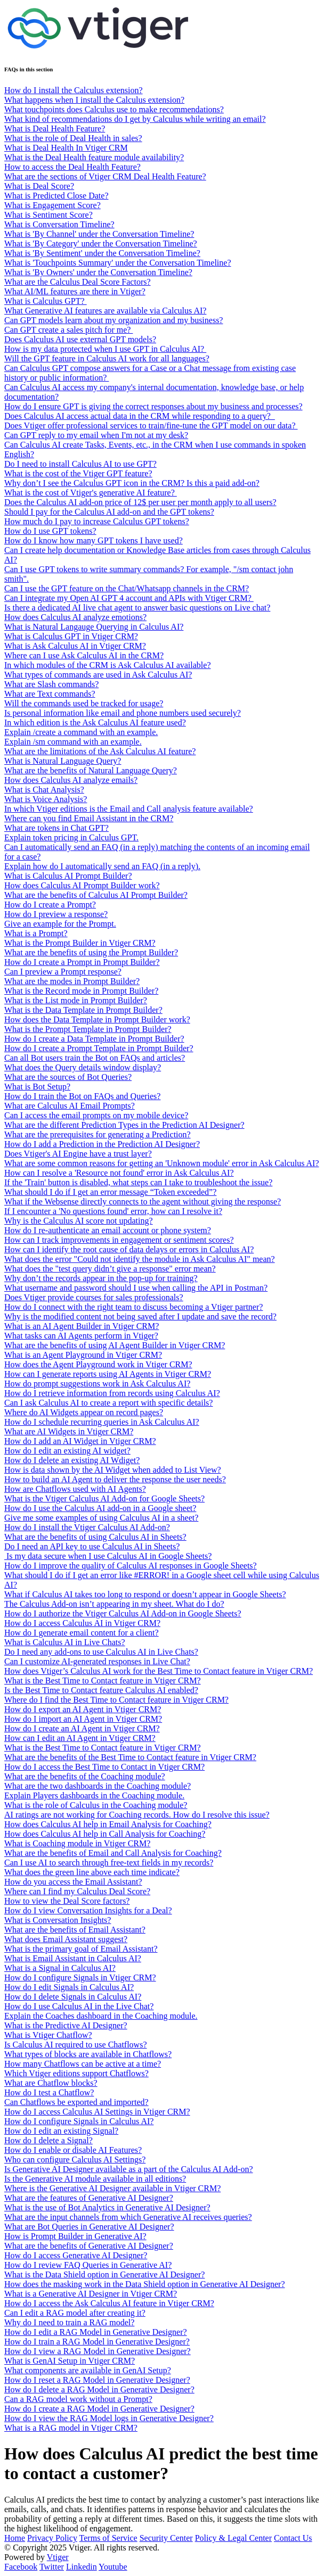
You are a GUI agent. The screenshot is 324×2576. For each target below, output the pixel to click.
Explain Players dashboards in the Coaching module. (94, 1795)
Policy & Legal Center (233, 2537)
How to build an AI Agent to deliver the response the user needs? (115, 1479)
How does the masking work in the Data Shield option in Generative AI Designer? (144, 2284)
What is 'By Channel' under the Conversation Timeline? (99, 233)
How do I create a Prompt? (50, 904)
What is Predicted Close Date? (56, 195)
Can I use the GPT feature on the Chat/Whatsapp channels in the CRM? (126, 588)
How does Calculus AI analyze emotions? (75, 617)
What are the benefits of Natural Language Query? (90, 770)
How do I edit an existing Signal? (61, 2130)
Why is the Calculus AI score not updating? (78, 1220)
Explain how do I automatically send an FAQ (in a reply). (102, 866)
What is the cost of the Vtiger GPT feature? (78, 473)
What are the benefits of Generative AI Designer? (88, 2245)
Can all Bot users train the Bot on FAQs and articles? (94, 1057)
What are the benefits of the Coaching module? (84, 1776)
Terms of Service (108, 2537)
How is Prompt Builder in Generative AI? (75, 2236)
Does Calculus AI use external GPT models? (80, 339)
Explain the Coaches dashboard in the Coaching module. (101, 2015)
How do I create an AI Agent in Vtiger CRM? (82, 1728)
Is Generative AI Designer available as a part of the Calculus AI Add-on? (128, 2169)
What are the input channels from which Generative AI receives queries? (128, 2217)
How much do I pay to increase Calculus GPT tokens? (96, 521)
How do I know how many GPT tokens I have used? (93, 540)
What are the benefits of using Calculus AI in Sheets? (95, 1536)
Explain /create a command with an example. (81, 732)
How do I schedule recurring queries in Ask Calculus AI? (101, 1421)
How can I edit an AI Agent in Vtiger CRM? (80, 1738)
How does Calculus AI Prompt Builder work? (82, 885)
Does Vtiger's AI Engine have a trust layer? (78, 1153)
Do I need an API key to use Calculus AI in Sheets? (92, 1546)
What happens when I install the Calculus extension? (94, 99)
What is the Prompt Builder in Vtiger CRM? (80, 942)
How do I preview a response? (56, 914)
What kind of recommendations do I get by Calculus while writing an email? (135, 118)
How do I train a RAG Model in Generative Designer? (97, 2341)
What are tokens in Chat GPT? (56, 827)
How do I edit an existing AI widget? (67, 1450)
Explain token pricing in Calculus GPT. (71, 837)
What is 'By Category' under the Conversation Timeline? (100, 243)
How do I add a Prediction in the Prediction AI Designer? (102, 1144)
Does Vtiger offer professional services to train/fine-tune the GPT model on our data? (151, 425)
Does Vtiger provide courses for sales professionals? (93, 1297)
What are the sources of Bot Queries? (68, 1076)
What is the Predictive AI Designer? (65, 2025)
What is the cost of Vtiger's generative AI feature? (90, 492)
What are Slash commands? (51, 684)
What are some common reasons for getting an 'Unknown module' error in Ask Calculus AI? (161, 1163)
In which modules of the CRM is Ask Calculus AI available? (107, 665)
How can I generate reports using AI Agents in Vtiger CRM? (107, 1373)
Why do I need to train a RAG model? (69, 2322)
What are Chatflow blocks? (51, 2082)
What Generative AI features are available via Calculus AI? (105, 310)
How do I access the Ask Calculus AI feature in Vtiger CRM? (109, 2303)
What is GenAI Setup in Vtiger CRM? (69, 2360)
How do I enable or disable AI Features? (73, 2149)
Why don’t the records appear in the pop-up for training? (101, 1278)
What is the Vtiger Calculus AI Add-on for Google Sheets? (104, 1498)
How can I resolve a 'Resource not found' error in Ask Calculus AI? (119, 1172)
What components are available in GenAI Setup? (87, 2370)
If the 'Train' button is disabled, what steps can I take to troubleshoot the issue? (138, 1182)
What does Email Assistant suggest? (65, 1939)
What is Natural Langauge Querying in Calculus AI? (93, 626)
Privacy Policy (52, 2537)
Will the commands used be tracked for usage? (83, 703)
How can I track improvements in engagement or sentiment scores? (119, 1239)
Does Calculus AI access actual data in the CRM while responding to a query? (139, 415)
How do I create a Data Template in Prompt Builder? (94, 1038)
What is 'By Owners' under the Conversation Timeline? (98, 272)
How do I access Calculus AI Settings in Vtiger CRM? (97, 2111)
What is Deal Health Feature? (54, 128)
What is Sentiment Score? (48, 214)
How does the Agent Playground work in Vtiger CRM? (98, 1364)
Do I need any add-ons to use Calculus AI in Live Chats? (101, 1651)
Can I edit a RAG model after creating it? (74, 2312)
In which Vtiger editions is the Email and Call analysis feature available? (128, 808)
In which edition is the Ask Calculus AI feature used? (95, 722)
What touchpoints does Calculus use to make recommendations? (114, 109)
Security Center (166, 2537)
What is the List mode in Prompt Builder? (75, 1000)
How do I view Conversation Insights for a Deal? (88, 1910)
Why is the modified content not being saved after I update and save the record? (140, 1316)
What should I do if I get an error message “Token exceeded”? (110, 1191)
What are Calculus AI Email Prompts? (69, 1105)
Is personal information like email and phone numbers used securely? (122, 712)
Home (14, 2537)
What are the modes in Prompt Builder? (72, 981)
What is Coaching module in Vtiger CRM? (77, 1843)
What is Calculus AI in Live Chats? (64, 1642)
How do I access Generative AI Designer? (75, 2255)
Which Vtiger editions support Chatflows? (76, 2073)
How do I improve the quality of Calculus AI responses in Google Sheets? (130, 1565)
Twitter (51, 2566)
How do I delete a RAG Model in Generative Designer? (99, 2389)
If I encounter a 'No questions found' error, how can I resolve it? (113, 1211)
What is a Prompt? (36, 933)
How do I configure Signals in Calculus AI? (78, 2121)
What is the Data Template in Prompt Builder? (83, 1009)
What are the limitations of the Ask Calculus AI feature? (100, 751)
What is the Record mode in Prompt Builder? (81, 990)
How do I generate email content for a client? (81, 1632)
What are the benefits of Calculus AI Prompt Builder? (96, 894)
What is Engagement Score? (52, 205)
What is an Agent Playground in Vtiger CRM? (83, 1354)
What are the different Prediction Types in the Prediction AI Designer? (124, 1124)
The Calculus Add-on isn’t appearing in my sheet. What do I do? (114, 1603)
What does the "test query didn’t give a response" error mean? (110, 1268)
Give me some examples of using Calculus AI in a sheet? (101, 1517)
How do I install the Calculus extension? (73, 90)
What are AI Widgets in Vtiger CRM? (68, 1431)
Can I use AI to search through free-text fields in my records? (108, 1862)
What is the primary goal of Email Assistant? (81, 1948)
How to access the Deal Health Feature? (72, 166)
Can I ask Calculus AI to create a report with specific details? (108, 1402)
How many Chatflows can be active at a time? (82, 2063)
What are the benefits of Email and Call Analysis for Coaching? (113, 1852)
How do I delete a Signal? (48, 2140)
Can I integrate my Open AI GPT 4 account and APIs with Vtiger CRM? (129, 597)
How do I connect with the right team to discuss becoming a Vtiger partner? (133, 1306)
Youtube (113, 2566)
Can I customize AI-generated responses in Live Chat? (97, 1661)
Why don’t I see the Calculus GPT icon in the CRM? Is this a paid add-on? (132, 483)
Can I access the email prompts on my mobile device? (96, 1115)
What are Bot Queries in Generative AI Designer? (89, 2226)
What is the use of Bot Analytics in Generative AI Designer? (107, 2207)
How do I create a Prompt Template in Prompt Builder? (98, 1048)
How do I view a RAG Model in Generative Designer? (97, 2351)
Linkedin (81, 2566)
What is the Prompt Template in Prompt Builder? (88, 1029)
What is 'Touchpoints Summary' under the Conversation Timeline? (117, 262)
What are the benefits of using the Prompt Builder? (91, 952)
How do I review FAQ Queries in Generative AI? (88, 2264)
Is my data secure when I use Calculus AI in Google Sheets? (108, 1556)
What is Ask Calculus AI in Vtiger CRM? (75, 645)
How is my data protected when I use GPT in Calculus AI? (105, 348)
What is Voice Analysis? (45, 799)
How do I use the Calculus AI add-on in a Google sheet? (100, 1508)
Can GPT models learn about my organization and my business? (113, 320)
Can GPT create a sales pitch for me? (68, 329)
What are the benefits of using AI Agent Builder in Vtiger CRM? (114, 1345)
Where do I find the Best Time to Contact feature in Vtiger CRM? (116, 1699)
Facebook (20, 2566)
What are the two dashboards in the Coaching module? (97, 1785)
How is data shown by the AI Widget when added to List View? (112, 1469)
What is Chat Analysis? (44, 789)
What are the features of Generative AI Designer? (88, 2197)
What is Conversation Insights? (57, 1920)
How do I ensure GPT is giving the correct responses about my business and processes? (153, 406)
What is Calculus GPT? (45, 301)
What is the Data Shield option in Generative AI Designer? (104, 2274)
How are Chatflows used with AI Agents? (75, 1488)
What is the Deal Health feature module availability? (94, 157)
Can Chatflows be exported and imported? (76, 2102)
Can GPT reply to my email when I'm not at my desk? (96, 435)
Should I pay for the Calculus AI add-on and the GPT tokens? (109, 511)
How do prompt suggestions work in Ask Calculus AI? (97, 1383)
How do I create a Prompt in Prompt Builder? (82, 962)
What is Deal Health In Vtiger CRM (66, 147)
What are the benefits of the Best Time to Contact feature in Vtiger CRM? (130, 1757)
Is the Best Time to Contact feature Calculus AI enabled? (101, 1690)
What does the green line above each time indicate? (92, 1872)
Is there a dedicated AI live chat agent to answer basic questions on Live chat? (137, 607)
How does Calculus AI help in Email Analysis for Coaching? (108, 1824)
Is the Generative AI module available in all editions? (95, 2178)
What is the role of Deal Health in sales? (73, 138)
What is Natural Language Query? (62, 760)
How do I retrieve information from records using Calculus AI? (112, 1393)
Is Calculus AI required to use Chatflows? (75, 2044)
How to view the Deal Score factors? (66, 1900)
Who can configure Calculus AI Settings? (74, 2159)
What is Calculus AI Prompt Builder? (68, 875)
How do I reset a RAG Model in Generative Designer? (97, 2379)
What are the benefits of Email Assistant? (74, 1929)
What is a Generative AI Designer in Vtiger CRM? (90, 2293)
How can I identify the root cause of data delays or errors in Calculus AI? (129, 1249)
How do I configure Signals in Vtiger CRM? (80, 1977)
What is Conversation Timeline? (59, 224)
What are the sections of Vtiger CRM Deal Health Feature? (105, 176)
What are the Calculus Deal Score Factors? (77, 281)
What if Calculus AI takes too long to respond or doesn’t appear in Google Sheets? (145, 1594)
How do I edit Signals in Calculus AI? (69, 1987)
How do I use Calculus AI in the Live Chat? (78, 2006)
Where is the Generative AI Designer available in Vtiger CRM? (112, 2188)
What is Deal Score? (39, 186)
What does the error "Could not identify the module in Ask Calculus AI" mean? (139, 1259)
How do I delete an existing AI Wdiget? (72, 1460)
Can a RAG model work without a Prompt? (78, 2399)
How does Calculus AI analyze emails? (70, 780)
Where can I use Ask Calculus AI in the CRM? (84, 655)
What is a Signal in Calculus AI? (60, 1967)
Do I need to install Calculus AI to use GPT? (80, 463)
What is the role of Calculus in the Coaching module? (95, 1805)
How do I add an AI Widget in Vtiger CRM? (80, 1441)
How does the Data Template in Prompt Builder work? (97, 1019)
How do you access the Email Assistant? (73, 1881)
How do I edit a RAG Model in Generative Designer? (95, 2331)
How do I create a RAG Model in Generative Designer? (99, 2408)
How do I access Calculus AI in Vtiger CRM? (82, 1623)
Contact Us (293, 2537)
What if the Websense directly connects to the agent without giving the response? (142, 1201)
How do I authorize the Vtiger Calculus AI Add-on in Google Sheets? (122, 1613)
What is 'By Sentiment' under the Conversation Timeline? (102, 253)
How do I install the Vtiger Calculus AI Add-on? (87, 1527)
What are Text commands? (49, 693)
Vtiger (58, 2557)
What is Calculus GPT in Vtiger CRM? (71, 636)
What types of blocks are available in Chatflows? (88, 2054)
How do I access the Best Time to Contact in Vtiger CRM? (104, 1766)
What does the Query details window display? (82, 1067)
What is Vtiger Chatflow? (48, 2035)
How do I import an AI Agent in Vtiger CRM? (83, 1718)
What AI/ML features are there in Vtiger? (74, 291)
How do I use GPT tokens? (50, 530)
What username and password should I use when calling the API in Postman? (136, 1287)
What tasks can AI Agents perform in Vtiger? (81, 1335)
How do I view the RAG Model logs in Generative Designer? (109, 2418)
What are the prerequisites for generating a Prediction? (97, 1134)
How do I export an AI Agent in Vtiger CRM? (82, 1709)
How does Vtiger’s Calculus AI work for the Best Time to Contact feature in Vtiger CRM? (158, 1670)
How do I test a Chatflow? (49, 2092)
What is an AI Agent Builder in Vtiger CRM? (81, 1326)
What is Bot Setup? (37, 1086)
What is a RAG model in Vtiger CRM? (70, 2427)
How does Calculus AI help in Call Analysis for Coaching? (104, 1833)
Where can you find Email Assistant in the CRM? (88, 818)
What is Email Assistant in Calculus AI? (72, 1958)
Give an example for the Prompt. (60, 923)
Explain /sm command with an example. (73, 741)
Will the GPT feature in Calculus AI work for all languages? (106, 358)
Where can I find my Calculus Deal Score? (77, 1891)
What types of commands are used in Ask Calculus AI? (98, 674)
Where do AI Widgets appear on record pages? (83, 1412)
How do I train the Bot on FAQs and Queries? (82, 1096)
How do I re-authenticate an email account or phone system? (107, 1230)
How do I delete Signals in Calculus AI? (72, 1996)
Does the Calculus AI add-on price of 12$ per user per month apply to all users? (140, 502)
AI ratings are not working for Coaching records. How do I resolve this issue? (137, 1814)
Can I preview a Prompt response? (63, 971)
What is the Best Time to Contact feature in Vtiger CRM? (102, 1680)
